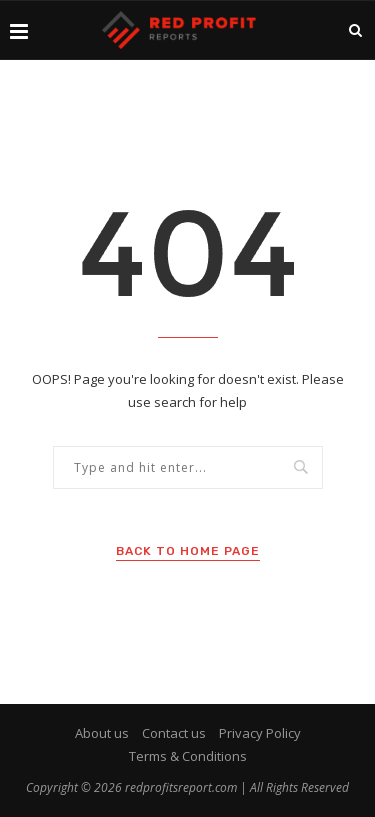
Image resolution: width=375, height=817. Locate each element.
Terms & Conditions (188, 756)
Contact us (174, 733)
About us (102, 733)
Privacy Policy (260, 733)
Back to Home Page (188, 551)
